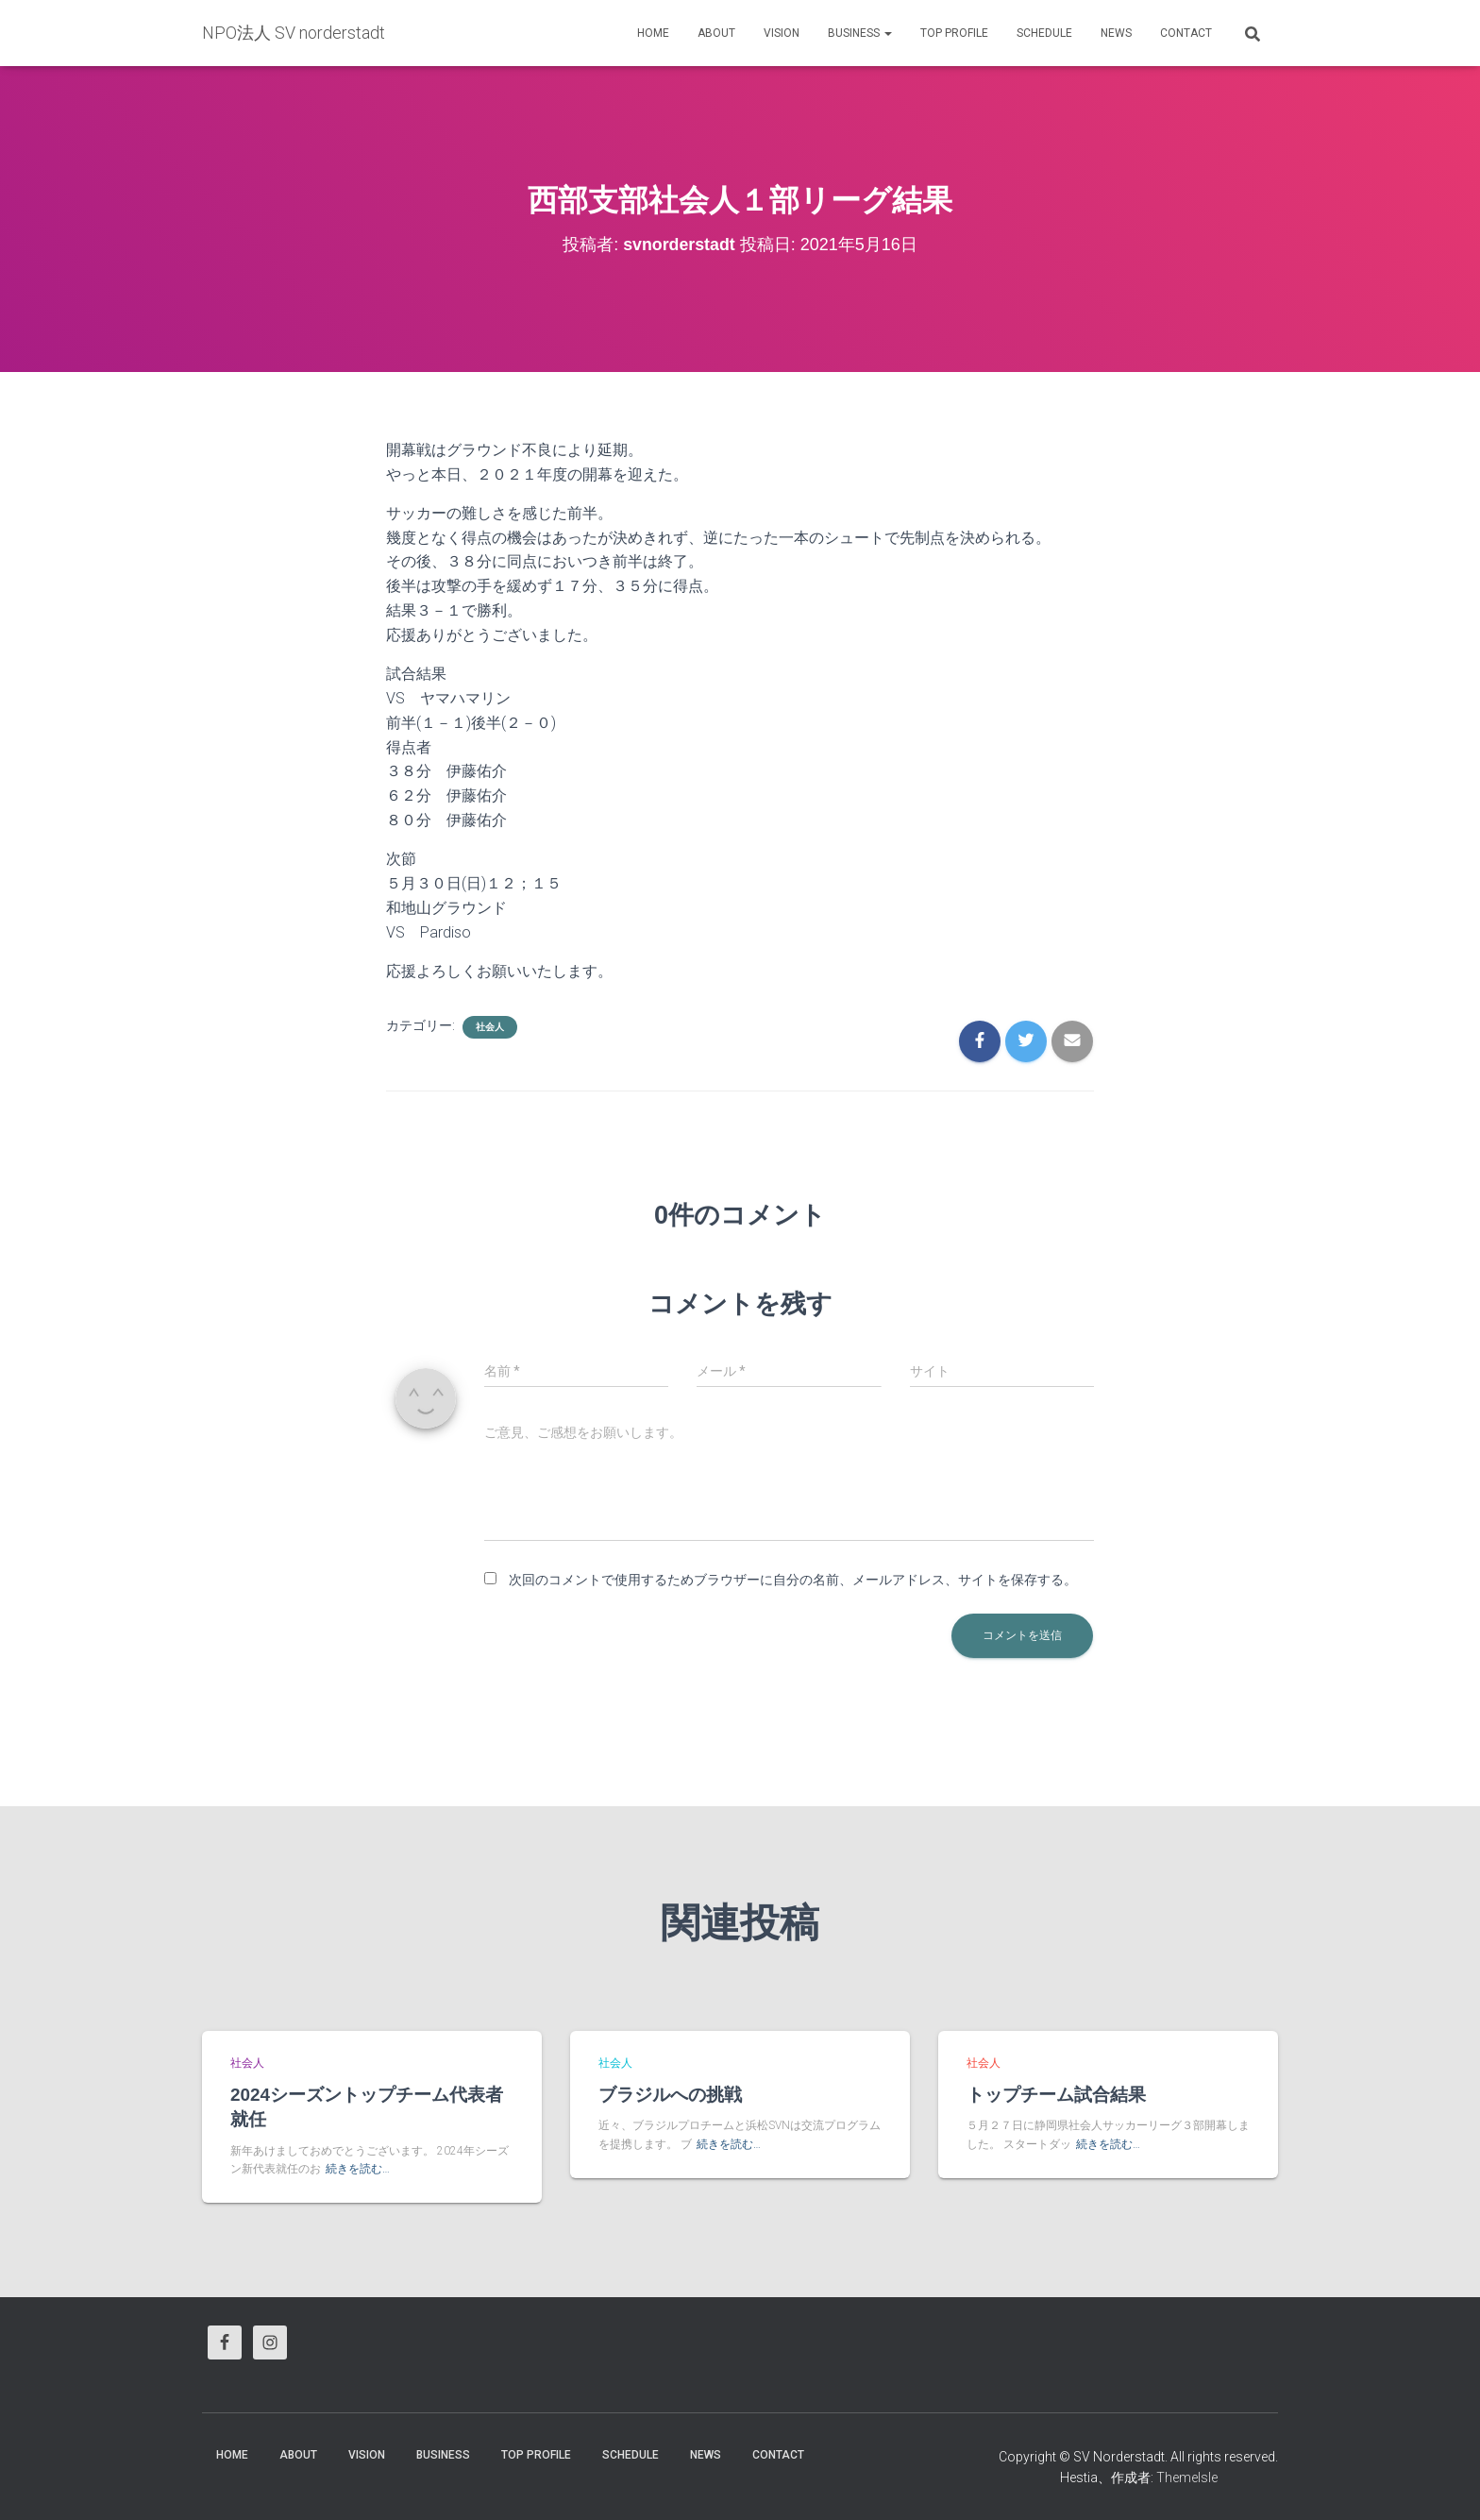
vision (781, 33)
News (1116, 33)
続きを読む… (358, 2169)
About (716, 33)
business (860, 33)
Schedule (1044, 33)
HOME (653, 33)
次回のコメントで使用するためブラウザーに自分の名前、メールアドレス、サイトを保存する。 (793, 1579)
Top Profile (954, 33)
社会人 (490, 1027)
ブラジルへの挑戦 (670, 2095)
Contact (1186, 33)
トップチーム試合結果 (1056, 2095)
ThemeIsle (1187, 2477)
